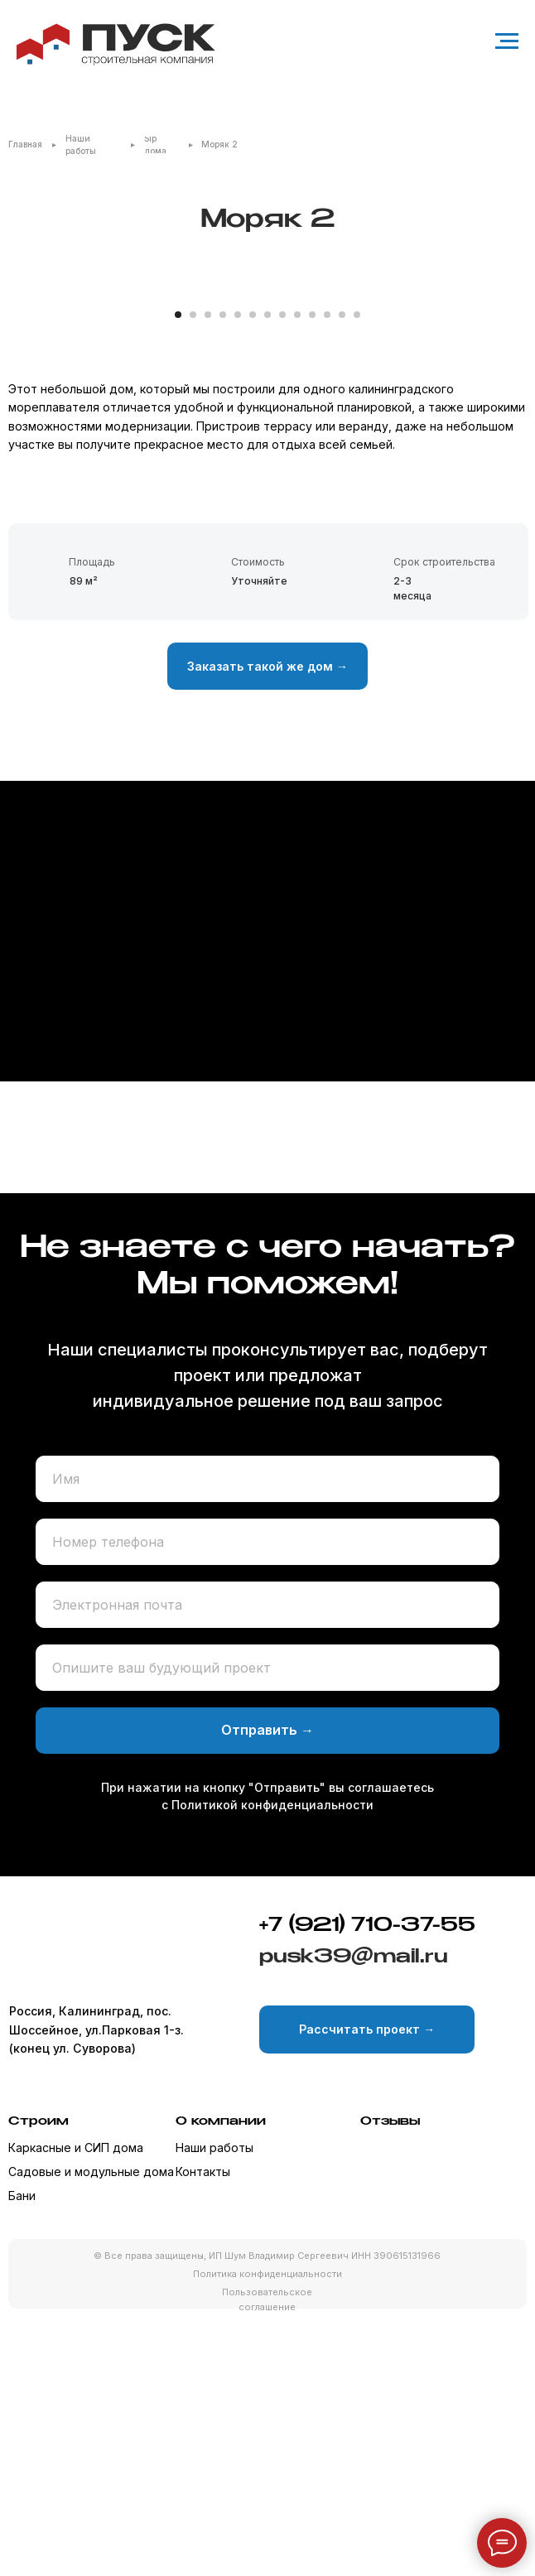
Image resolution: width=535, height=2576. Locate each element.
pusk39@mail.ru (353, 2214)
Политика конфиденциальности (267, 2532)
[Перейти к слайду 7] (267, 572)
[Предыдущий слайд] (33, 419)
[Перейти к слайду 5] (237, 572)
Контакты (203, 2429)
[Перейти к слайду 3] (208, 572)
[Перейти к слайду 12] (342, 572)
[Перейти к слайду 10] (312, 572)
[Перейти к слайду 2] (193, 572)
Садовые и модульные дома (91, 2429)
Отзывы (390, 2379)
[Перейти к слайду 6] (252, 572)
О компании (221, 2379)
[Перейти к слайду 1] (178, 572)
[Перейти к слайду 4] (222, 572)
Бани (22, 2454)
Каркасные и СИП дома (75, 2405)
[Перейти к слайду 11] (327, 572)
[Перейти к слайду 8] (282, 572)
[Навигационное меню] (506, 41)
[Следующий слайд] (501, 419)
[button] (267, 924)
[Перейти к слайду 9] (297, 572)
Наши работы (214, 2405)
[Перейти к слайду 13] (357, 572)
